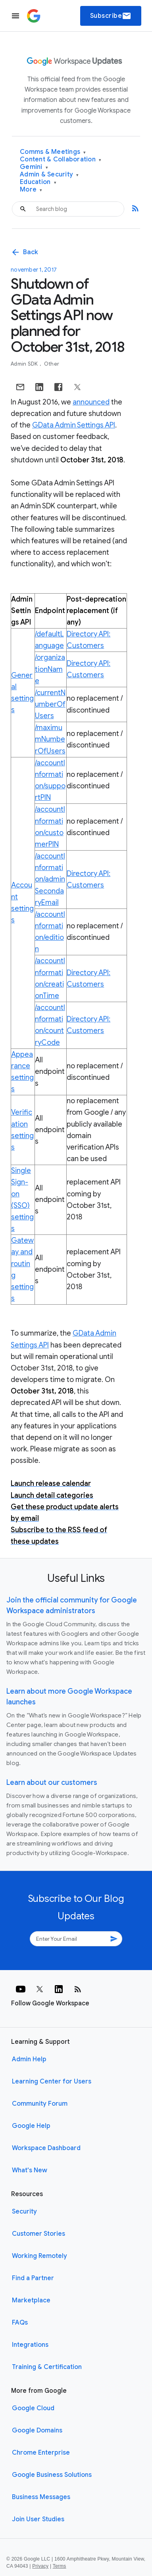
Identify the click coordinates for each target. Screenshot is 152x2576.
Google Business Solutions (52, 2475)
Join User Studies (38, 2519)
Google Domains (37, 2430)
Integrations (30, 2345)
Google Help (31, 2126)
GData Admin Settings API (73, 425)
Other (51, 363)
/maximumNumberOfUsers (50, 739)
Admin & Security (49, 174)
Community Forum (39, 2104)
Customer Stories (38, 2234)
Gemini (34, 167)
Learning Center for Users (51, 2081)
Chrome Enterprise (41, 2453)
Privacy (40, 2566)
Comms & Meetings (53, 152)
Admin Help (29, 2059)
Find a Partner (33, 2278)
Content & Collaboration (60, 159)
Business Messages (41, 2497)
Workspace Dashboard (46, 2148)
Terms (59, 2566)
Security (24, 2212)
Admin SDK (25, 363)
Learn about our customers (51, 1782)
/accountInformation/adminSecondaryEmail (50, 879)
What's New (29, 2170)
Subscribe (111, 16)
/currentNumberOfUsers (50, 704)
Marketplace (31, 2300)
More (31, 190)
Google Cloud (33, 2408)
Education (38, 182)
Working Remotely (39, 2256)
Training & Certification (47, 2367)
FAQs (20, 2323)
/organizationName (50, 669)
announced (91, 402)
